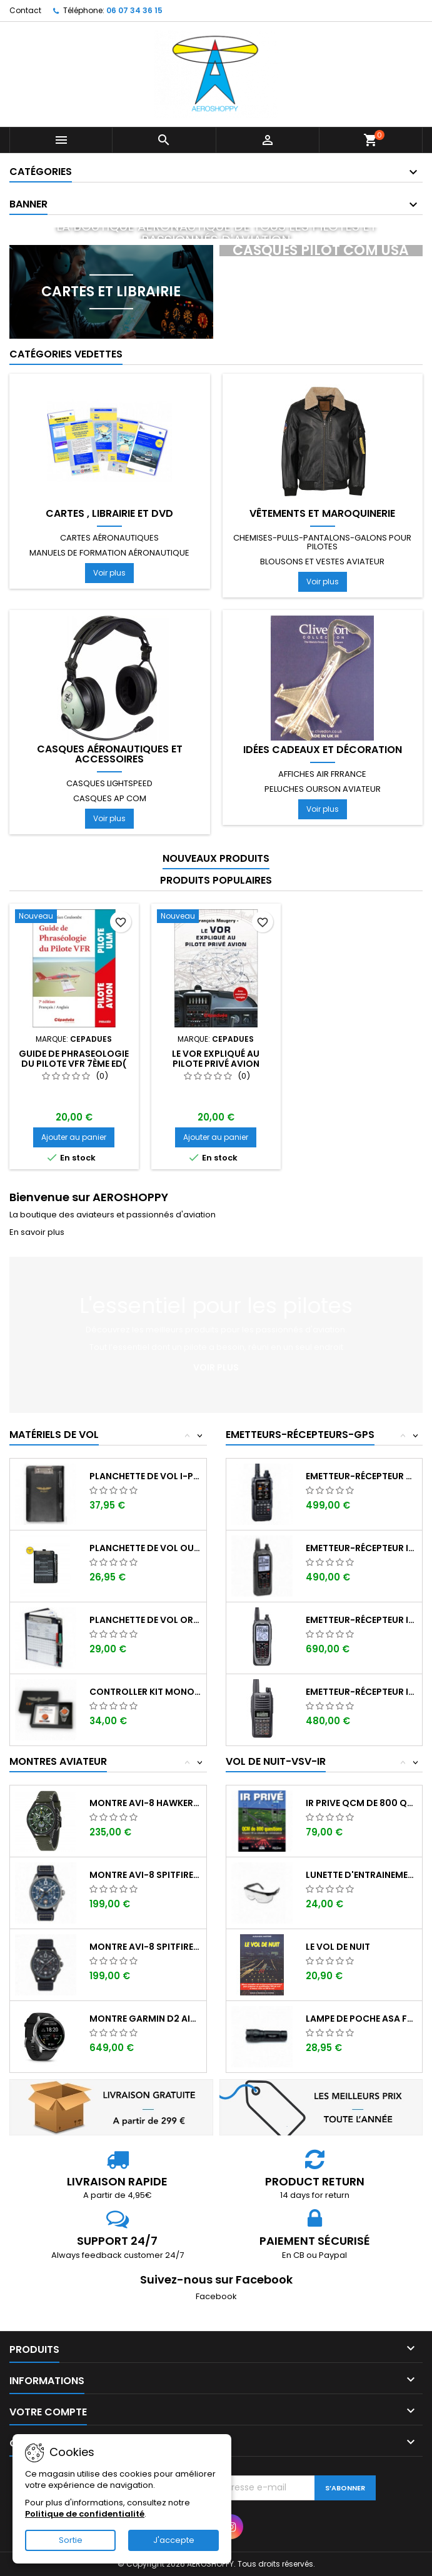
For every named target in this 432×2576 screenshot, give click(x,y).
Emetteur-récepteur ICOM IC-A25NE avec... (362, 1620)
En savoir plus (36, 1232)
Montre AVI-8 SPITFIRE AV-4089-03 (145, 1947)
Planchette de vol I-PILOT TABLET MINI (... (145, 1476)
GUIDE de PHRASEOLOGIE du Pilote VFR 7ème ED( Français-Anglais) (74, 1063)
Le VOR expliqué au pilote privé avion (215, 1058)
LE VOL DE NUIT (338, 1947)
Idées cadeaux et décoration (322, 750)
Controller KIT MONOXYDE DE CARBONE (145, 1692)
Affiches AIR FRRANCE (322, 774)
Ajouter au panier (73, 1137)
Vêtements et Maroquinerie (322, 514)
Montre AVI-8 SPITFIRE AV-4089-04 (145, 1875)
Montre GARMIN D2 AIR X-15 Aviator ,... (145, 2019)
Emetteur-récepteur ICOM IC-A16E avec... (362, 1692)
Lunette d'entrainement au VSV (362, 1875)
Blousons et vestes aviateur (322, 561)
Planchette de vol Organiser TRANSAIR (145, 1620)
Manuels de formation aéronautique (109, 553)
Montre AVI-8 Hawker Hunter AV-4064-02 (145, 1803)
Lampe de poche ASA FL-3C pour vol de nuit (362, 2019)
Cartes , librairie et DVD (109, 514)
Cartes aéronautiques (109, 538)
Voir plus (109, 572)
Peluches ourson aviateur (322, 789)
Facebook (216, 2296)
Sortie (71, 2540)
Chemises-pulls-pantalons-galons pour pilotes (322, 542)
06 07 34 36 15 (134, 10)
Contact (25, 10)
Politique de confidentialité (84, 2514)
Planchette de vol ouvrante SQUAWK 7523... (145, 1548)
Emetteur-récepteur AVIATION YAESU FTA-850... (362, 1476)
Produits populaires (216, 880)
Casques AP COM (109, 798)
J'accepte (173, 2540)
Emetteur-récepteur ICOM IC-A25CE (362, 1548)
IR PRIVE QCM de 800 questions (362, 1803)
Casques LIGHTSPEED (109, 783)
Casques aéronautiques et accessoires (110, 754)
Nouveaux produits (216, 858)
